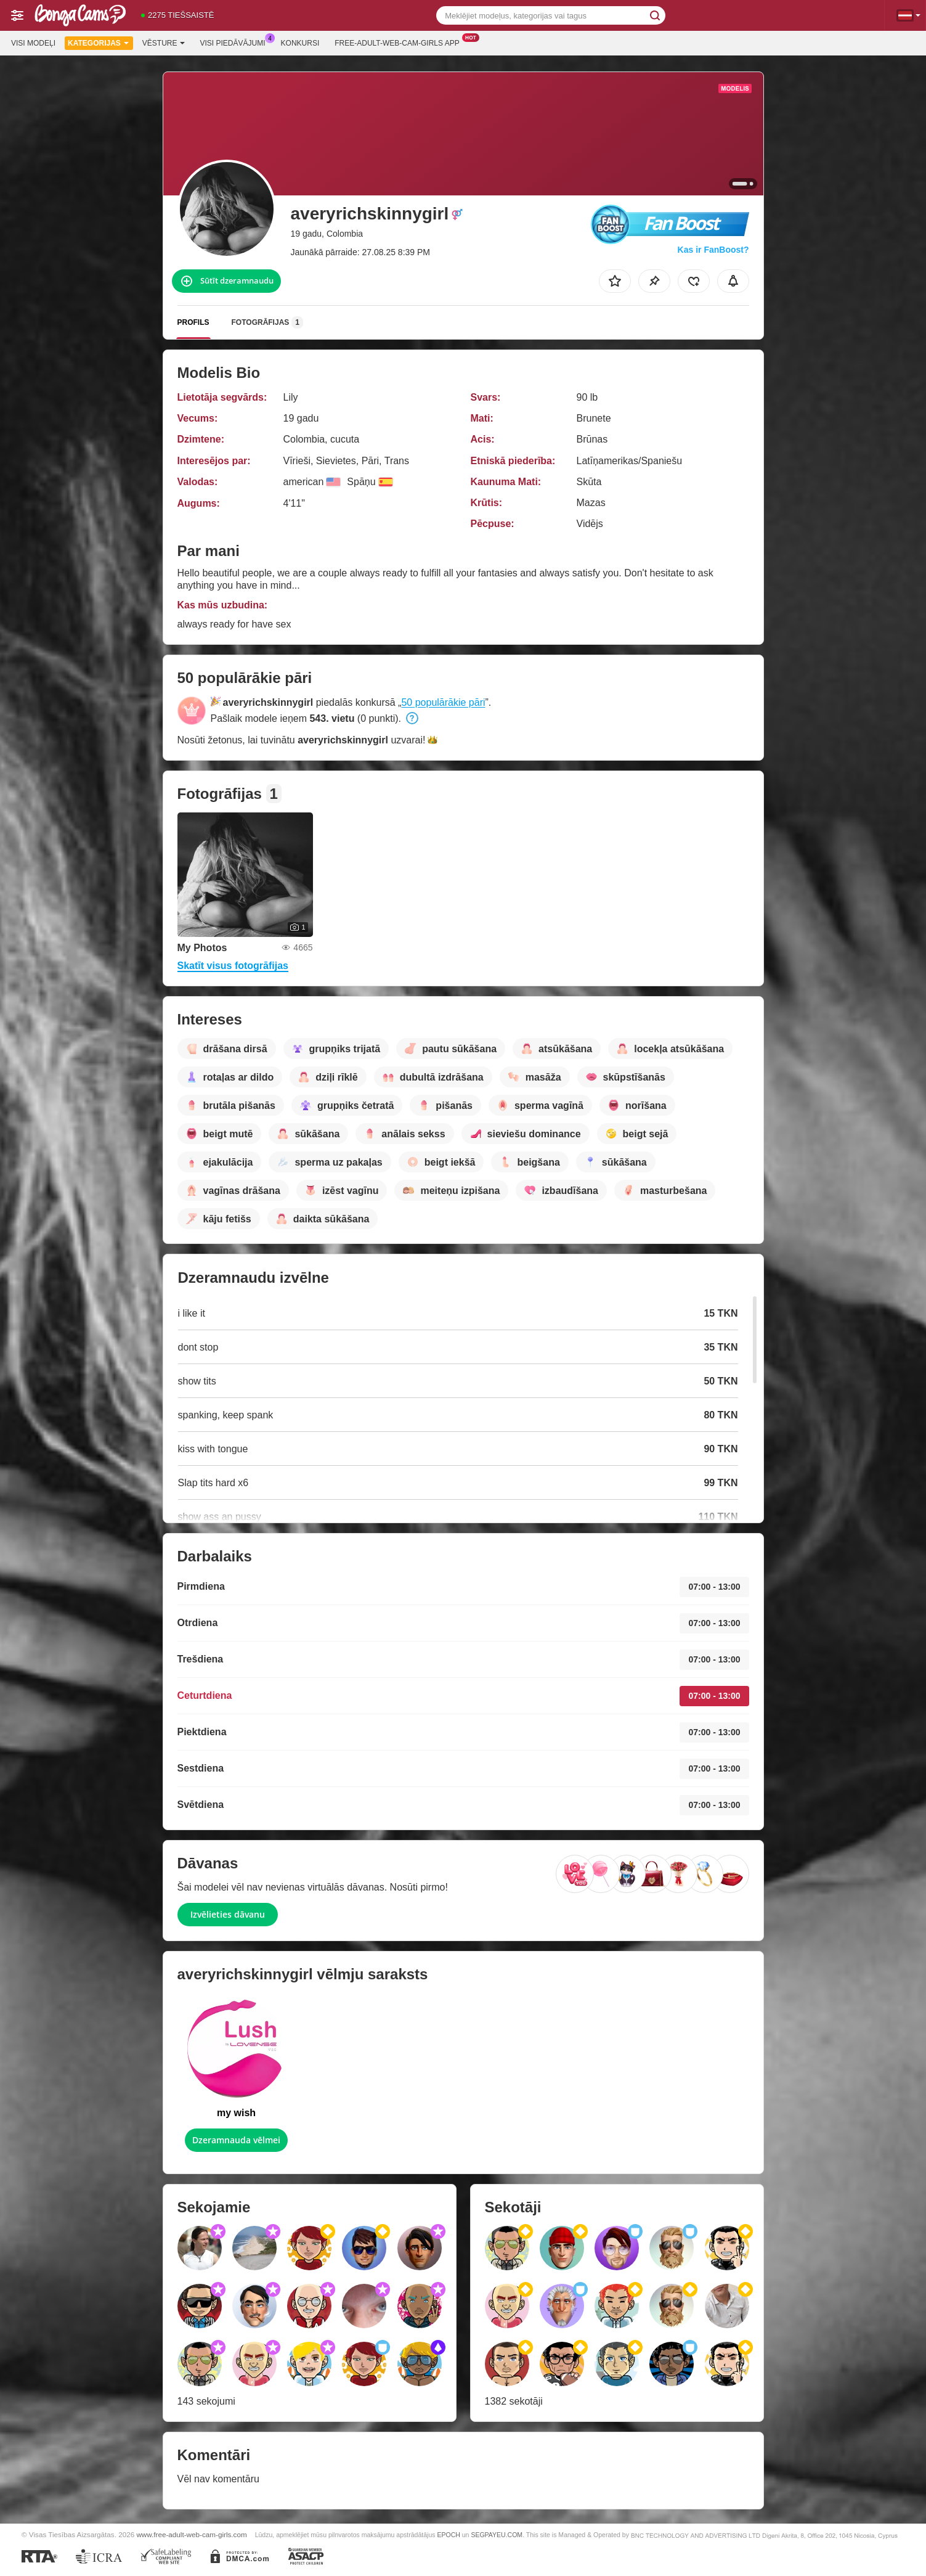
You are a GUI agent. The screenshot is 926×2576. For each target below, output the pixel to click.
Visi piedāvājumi (236, 41)
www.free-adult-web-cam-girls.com (191, 2534)
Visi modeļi (33, 43)
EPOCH (448, 2534)
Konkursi (300, 43)
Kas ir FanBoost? (713, 250)
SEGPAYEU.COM (496, 2534)
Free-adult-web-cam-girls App (400, 41)
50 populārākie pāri (443, 702)
